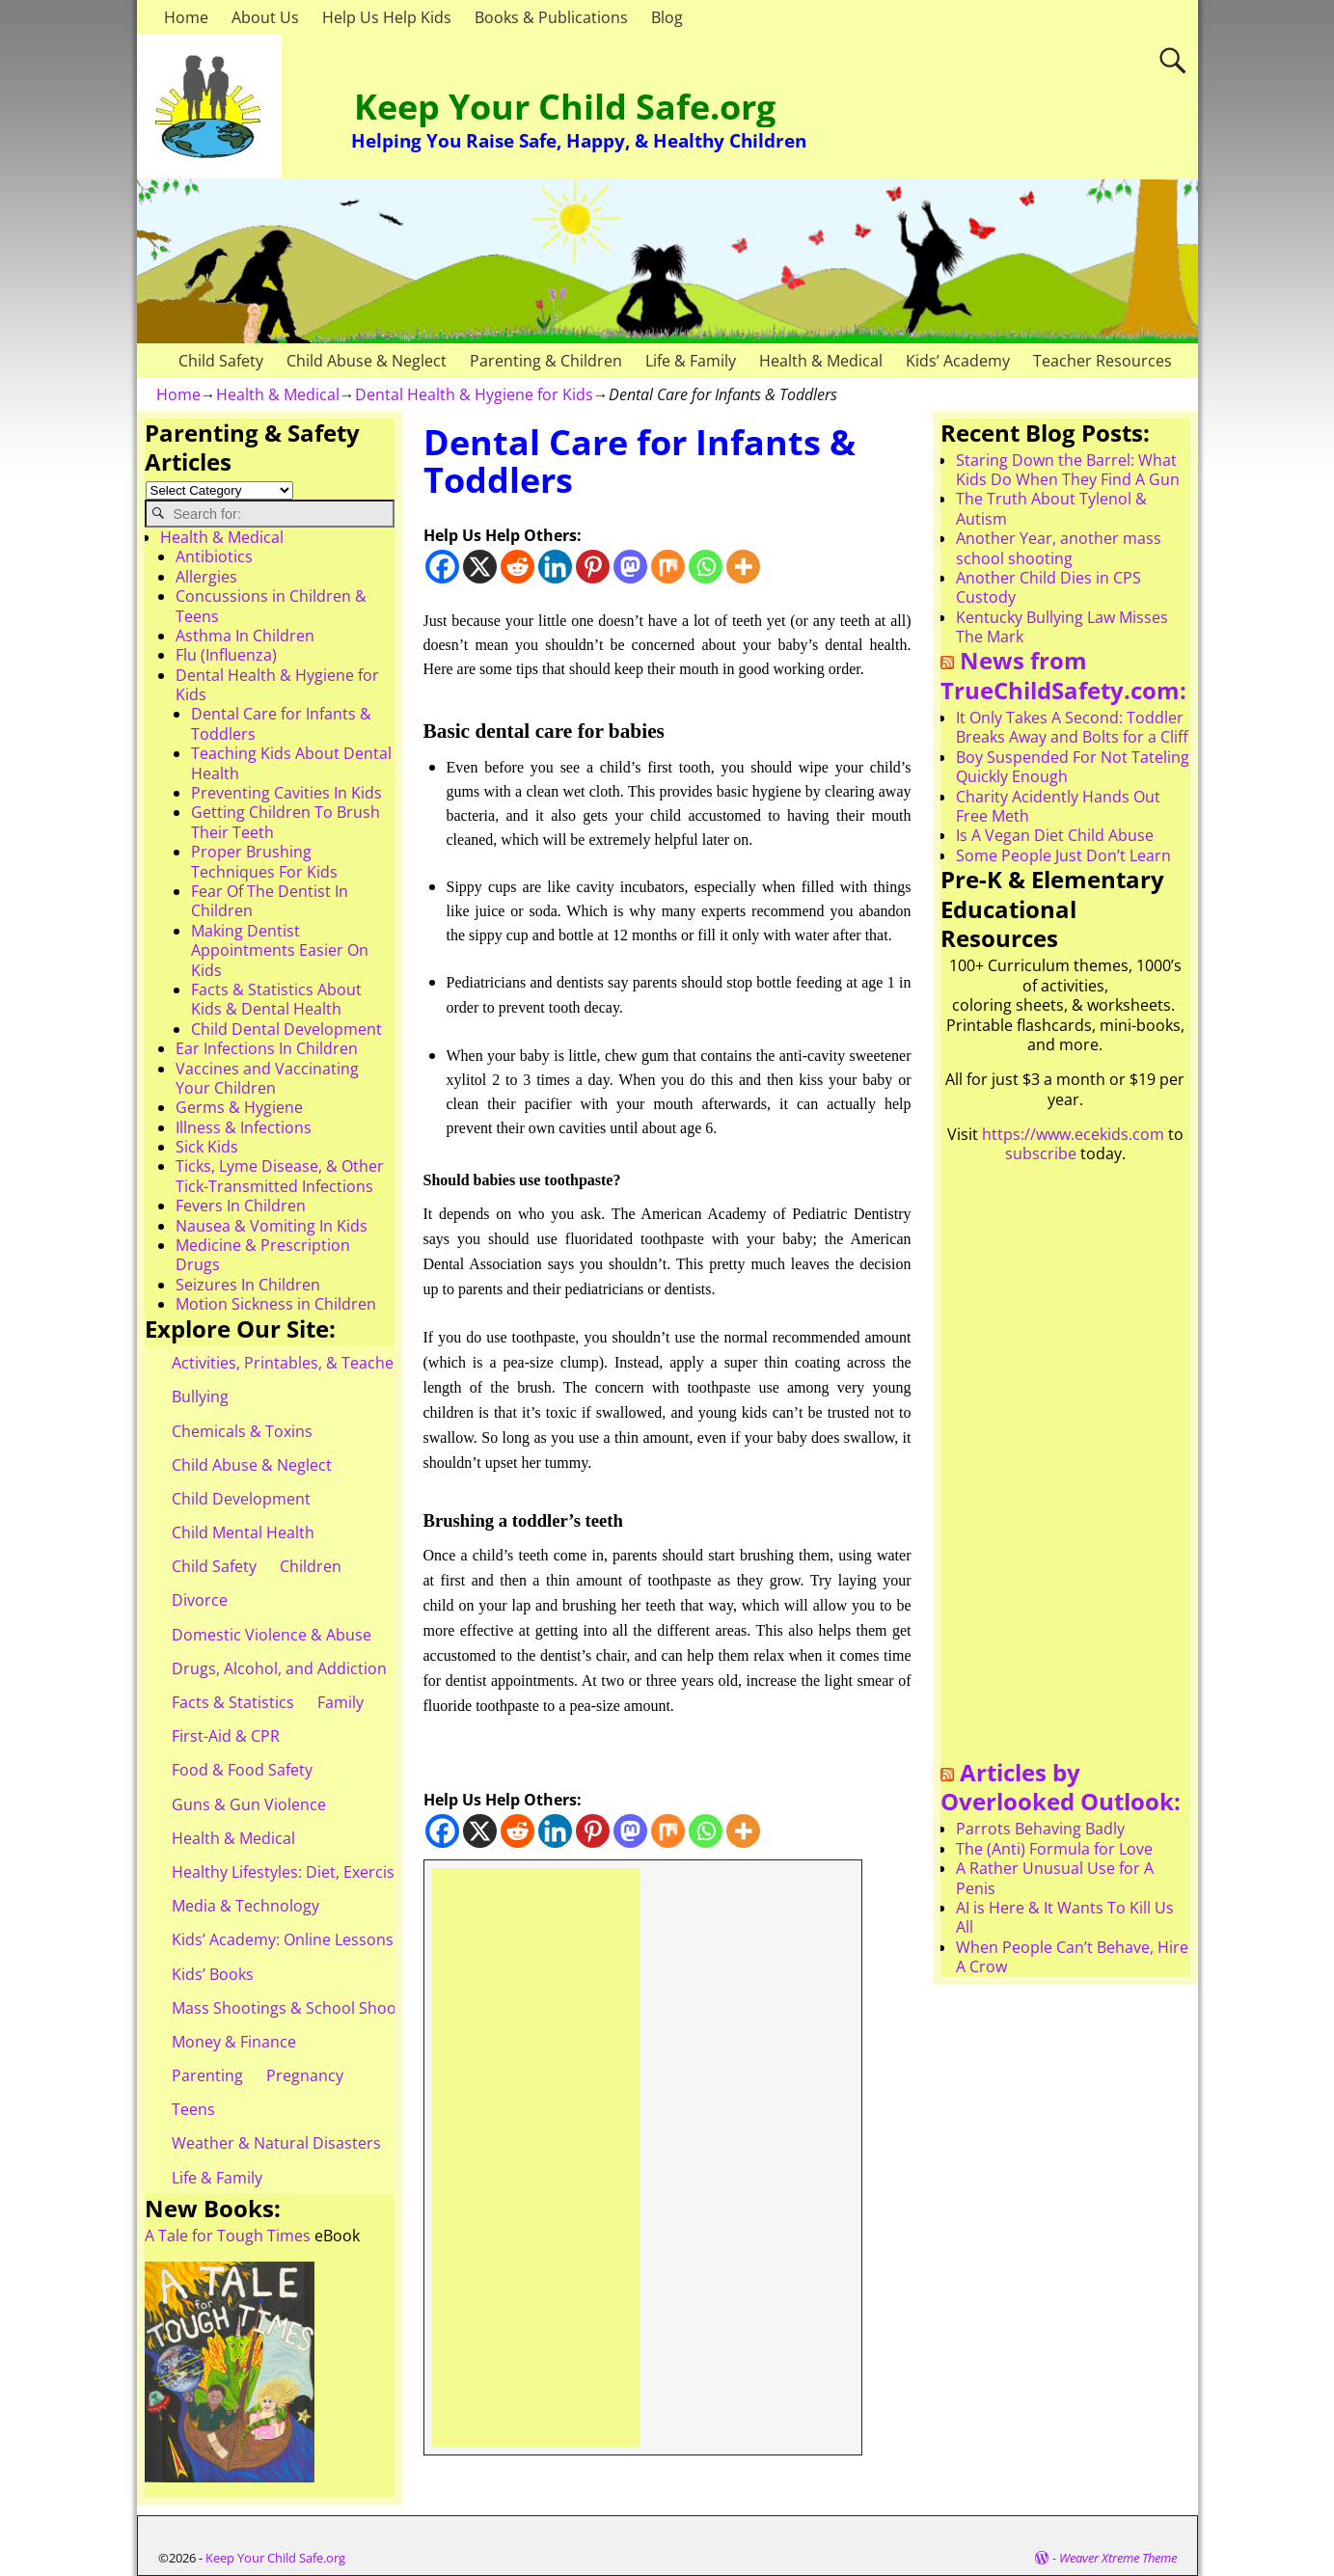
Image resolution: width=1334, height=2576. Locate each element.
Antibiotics (214, 556)
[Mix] (668, 566)
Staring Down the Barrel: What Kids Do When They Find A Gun (1068, 469)
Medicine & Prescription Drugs (263, 1254)
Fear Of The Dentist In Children (269, 901)
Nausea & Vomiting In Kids (272, 1225)
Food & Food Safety (242, 1769)
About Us (265, 17)
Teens (193, 2109)
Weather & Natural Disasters (276, 2143)
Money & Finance (234, 2041)
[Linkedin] (555, 566)
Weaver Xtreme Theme (1118, 2557)
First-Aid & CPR (226, 1736)
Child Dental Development (286, 1029)
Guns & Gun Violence (249, 1804)
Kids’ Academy (958, 360)
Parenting (207, 2075)
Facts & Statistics (233, 1702)
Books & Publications (551, 17)
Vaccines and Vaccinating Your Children (267, 1078)
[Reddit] (517, 566)
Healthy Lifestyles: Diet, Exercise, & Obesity (326, 1872)
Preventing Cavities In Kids (286, 792)
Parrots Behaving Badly (1040, 1828)
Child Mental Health (243, 1532)
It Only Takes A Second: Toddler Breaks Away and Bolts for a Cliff (1072, 727)
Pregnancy (304, 2075)
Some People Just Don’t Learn (1063, 855)
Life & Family (690, 360)
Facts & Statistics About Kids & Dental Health (276, 999)
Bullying (200, 1396)
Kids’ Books (213, 1974)
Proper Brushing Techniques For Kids (264, 861)
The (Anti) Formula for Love (1054, 1848)
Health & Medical (821, 360)
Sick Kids (207, 1146)
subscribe (1040, 1153)
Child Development (241, 1498)
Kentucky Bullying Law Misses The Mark (1062, 627)
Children (310, 1566)
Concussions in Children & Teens (271, 605)
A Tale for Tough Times (228, 2235)
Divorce (200, 1600)
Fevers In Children (241, 1205)
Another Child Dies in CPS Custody (1048, 587)
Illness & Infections (244, 1127)
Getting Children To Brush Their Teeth (285, 821)
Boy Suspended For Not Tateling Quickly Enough (1072, 766)
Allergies (206, 576)
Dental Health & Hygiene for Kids (474, 394)
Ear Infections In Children (267, 1048)
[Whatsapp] (705, 566)
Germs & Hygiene (239, 1107)
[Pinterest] (593, 566)
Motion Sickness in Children (276, 1304)
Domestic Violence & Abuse (271, 1634)
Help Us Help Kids (386, 17)
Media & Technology (245, 1905)
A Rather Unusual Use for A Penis (1055, 1877)
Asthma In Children (245, 635)
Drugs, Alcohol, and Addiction (279, 1668)
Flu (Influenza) (226, 654)
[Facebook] (442, 566)
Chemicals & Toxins (242, 1431)
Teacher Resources (1102, 360)
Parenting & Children (546, 360)
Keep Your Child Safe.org (565, 106)
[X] (480, 566)
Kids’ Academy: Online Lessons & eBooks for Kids (349, 1939)
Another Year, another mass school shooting (1058, 548)
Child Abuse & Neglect (366, 360)
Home (186, 17)
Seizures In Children (248, 1284)
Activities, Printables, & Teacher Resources (326, 1362)
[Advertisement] (536, 2157)
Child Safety (220, 360)
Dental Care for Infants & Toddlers (281, 723)
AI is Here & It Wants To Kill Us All (1065, 1917)
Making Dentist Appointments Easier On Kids (279, 950)
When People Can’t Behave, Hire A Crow (1072, 1957)
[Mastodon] (630, 566)
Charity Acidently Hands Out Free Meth (1058, 806)
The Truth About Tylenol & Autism (1051, 508)
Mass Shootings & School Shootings (302, 2008)
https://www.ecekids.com (1073, 1134)
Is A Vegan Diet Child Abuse (1055, 835)
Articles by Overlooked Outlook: (1060, 1787)
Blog (667, 17)
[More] (743, 566)
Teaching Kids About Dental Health (291, 763)
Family (340, 1702)
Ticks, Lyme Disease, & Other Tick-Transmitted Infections (280, 1175)
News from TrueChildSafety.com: (1063, 675)
